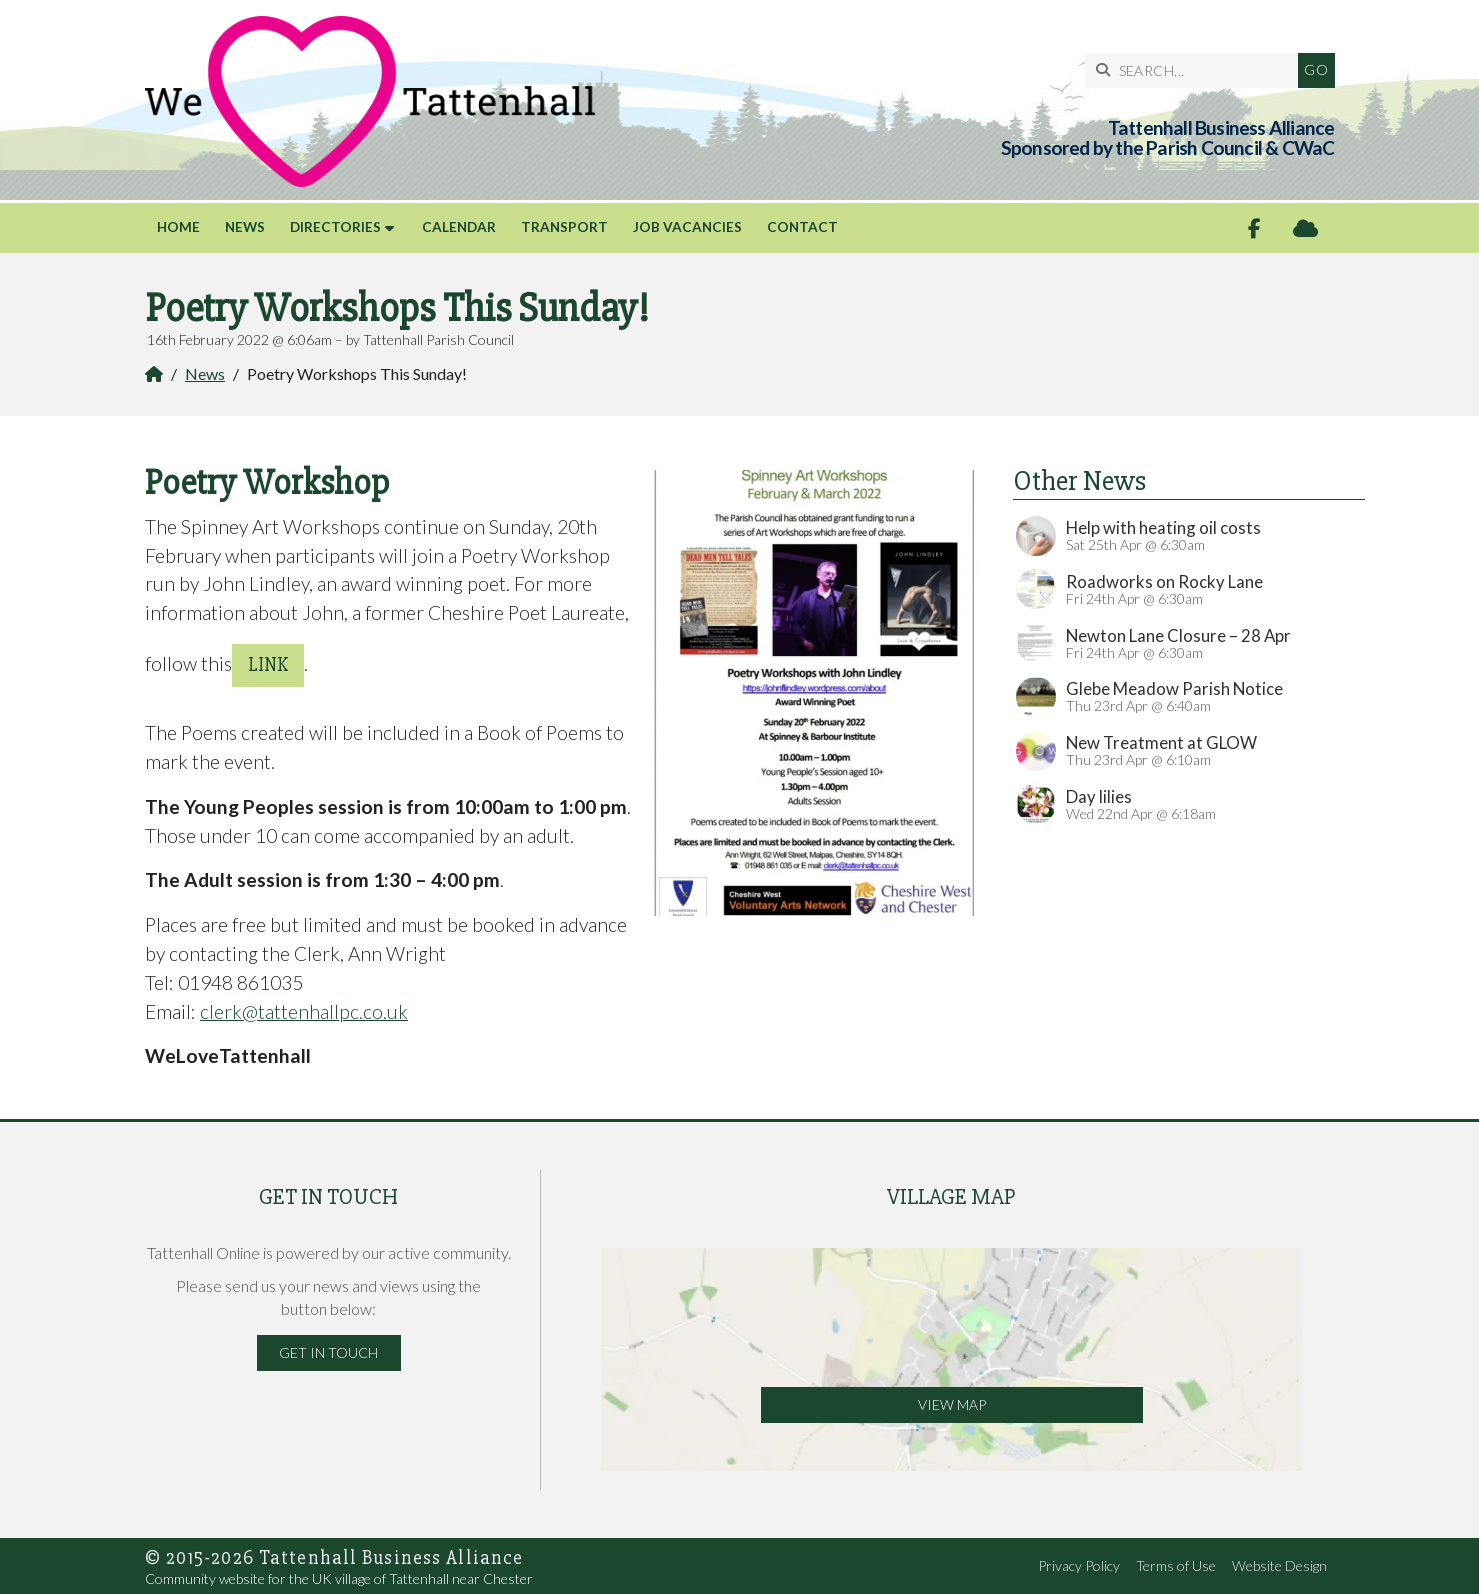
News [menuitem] (245, 227)
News (205, 373)
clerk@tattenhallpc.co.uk (304, 1011)
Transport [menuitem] (564, 227)
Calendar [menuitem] (459, 227)
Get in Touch (328, 1352)
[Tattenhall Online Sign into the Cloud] (1305, 228)
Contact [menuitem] (802, 227)
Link (268, 665)
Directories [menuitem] (335, 227)
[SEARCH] (1196, 70)
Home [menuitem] (178, 227)
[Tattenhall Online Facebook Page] (1254, 228)
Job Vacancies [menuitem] (687, 227)
